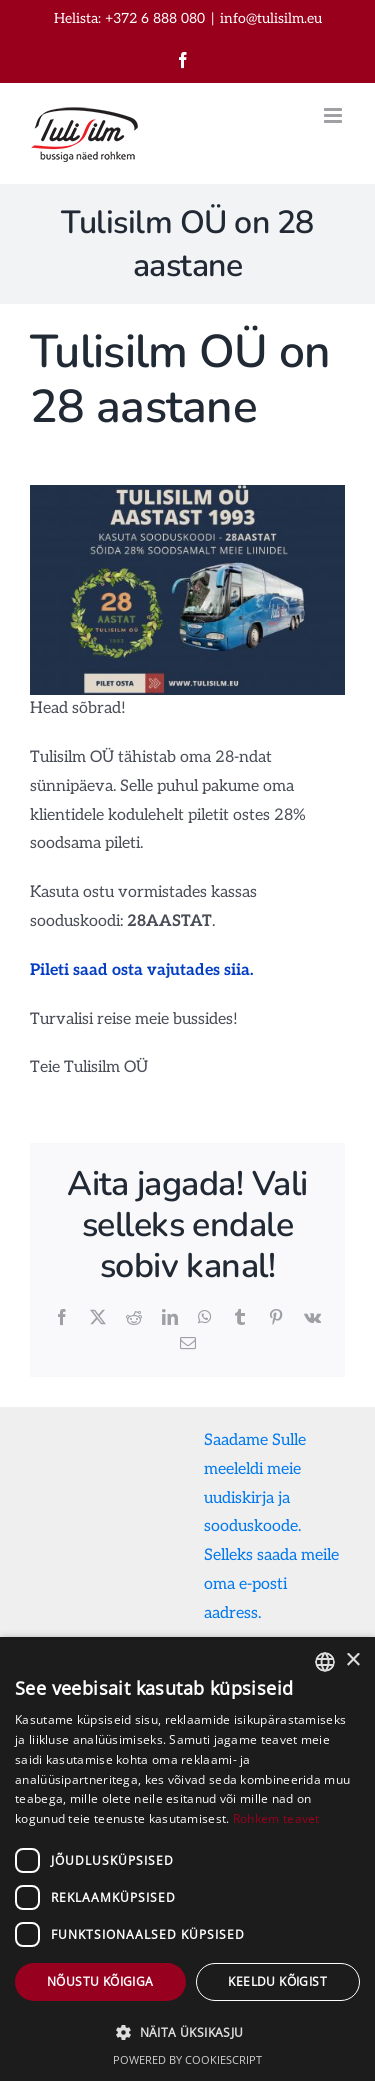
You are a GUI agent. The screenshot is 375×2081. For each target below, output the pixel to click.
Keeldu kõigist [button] (277, 1981)
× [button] (352, 1660)
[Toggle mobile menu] (334, 115)
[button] (187, 2033)
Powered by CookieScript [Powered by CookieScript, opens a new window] (187, 2059)
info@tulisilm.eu (271, 18)
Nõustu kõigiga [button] (100, 1981)
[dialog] (187, 1859)
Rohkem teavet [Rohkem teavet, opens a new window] (276, 1818)
